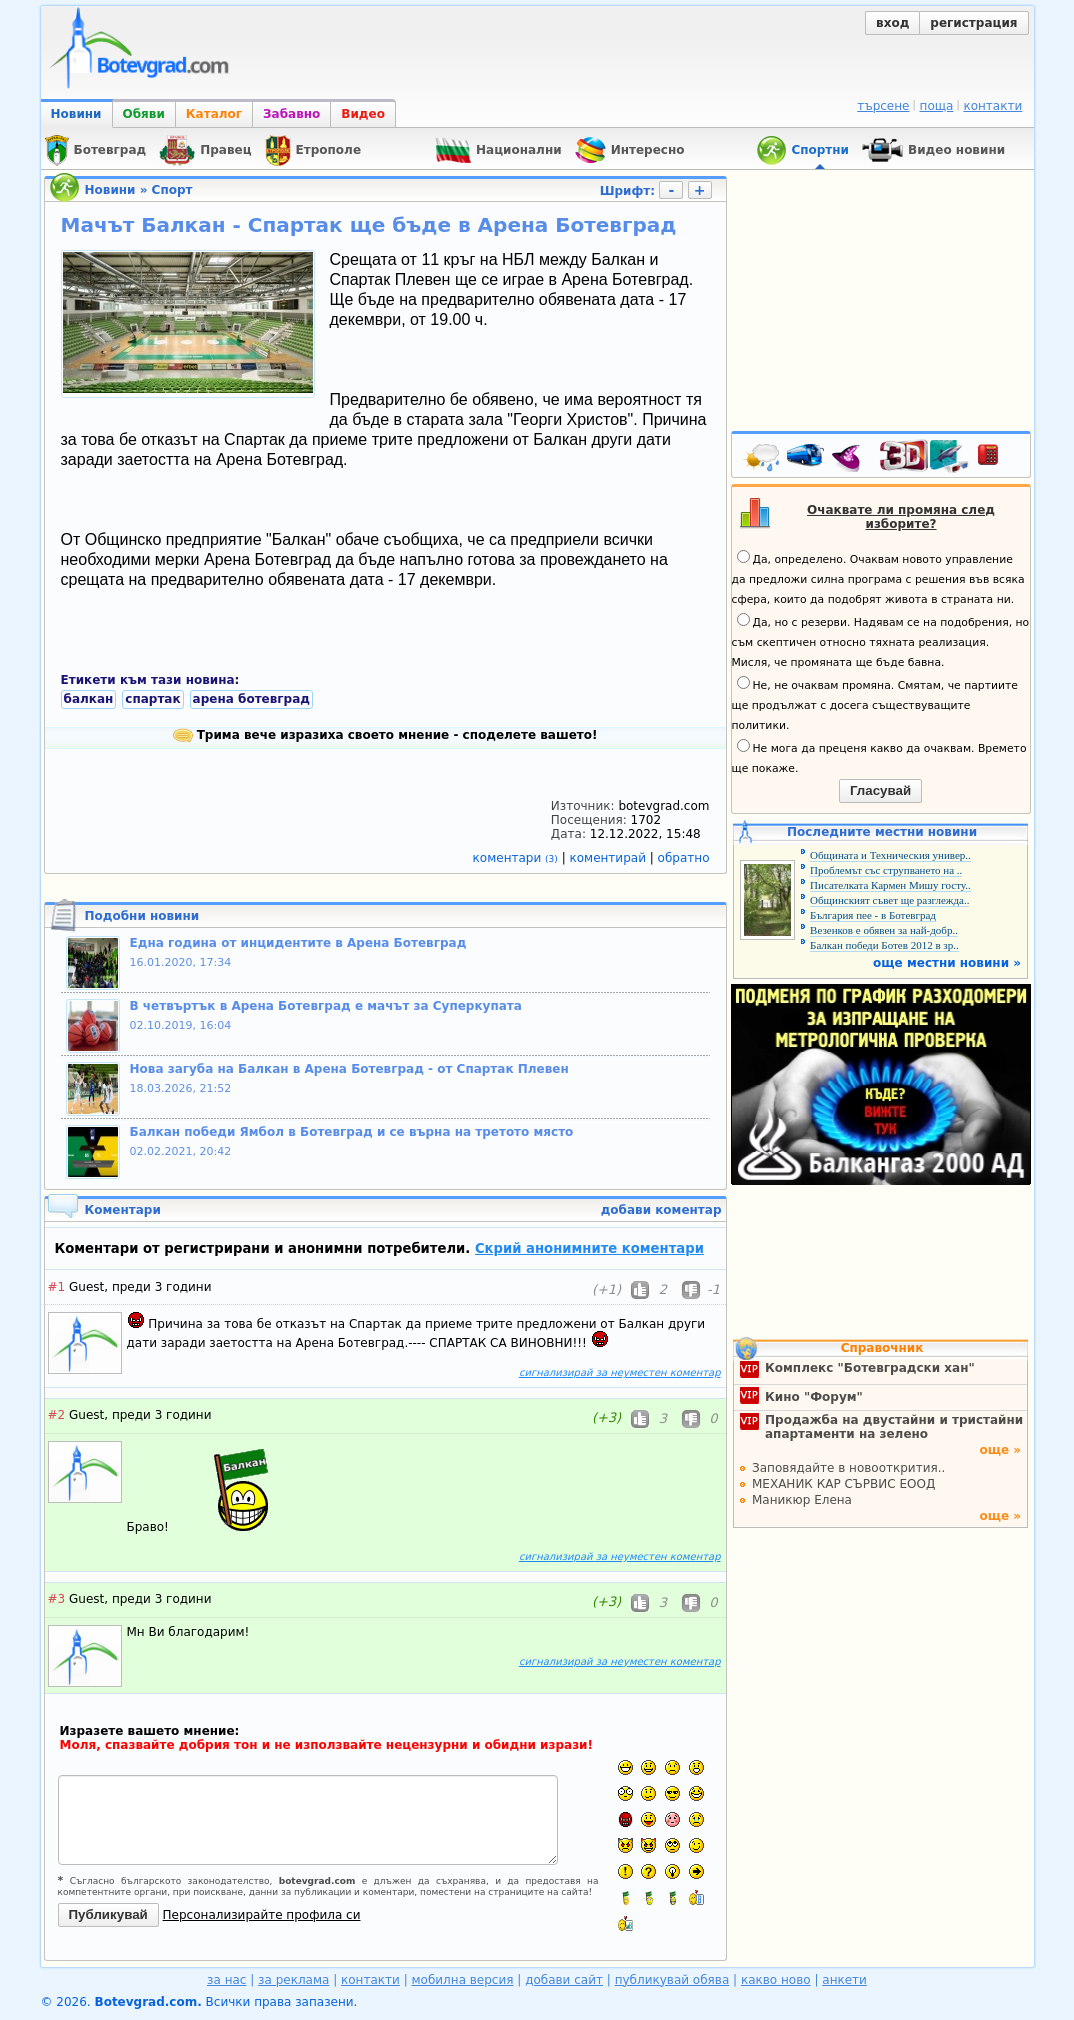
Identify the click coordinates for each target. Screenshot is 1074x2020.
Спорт (172, 190)
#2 (57, 1415)
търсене (883, 106)
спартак (152, 699)
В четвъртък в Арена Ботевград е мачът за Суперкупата (326, 1006)
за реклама (293, 1980)
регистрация (973, 23)
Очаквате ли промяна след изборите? (901, 517)
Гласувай (880, 790)
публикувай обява (672, 1980)
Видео (363, 114)
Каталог (214, 114)
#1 (57, 1287)
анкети (844, 1980)
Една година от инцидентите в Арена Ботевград (298, 943)
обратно (684, 858)
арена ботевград (251, 699)
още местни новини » (947, 963)
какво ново (776, 1980)
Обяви (144, 114)
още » (1000, 1450)
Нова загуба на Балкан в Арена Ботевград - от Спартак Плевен (349, 1069)
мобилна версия (463, 1980)
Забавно (291, 114)
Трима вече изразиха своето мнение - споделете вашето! (385, 735)
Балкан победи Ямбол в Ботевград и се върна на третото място (352, 1132)
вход (892, 23)
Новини (76, 114)
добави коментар (661, 1210)
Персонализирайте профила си (262, 1915)
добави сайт (564, 1980)
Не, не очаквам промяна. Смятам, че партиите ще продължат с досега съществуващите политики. (875, 704)
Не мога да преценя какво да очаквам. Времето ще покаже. (879, 757)
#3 (57, 1599)
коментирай (610, 858)
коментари (517, 858)
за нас (226, 1980)
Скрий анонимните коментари (589, 1248)
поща (937, 106)
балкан (89, 699)
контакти (992, 106)
